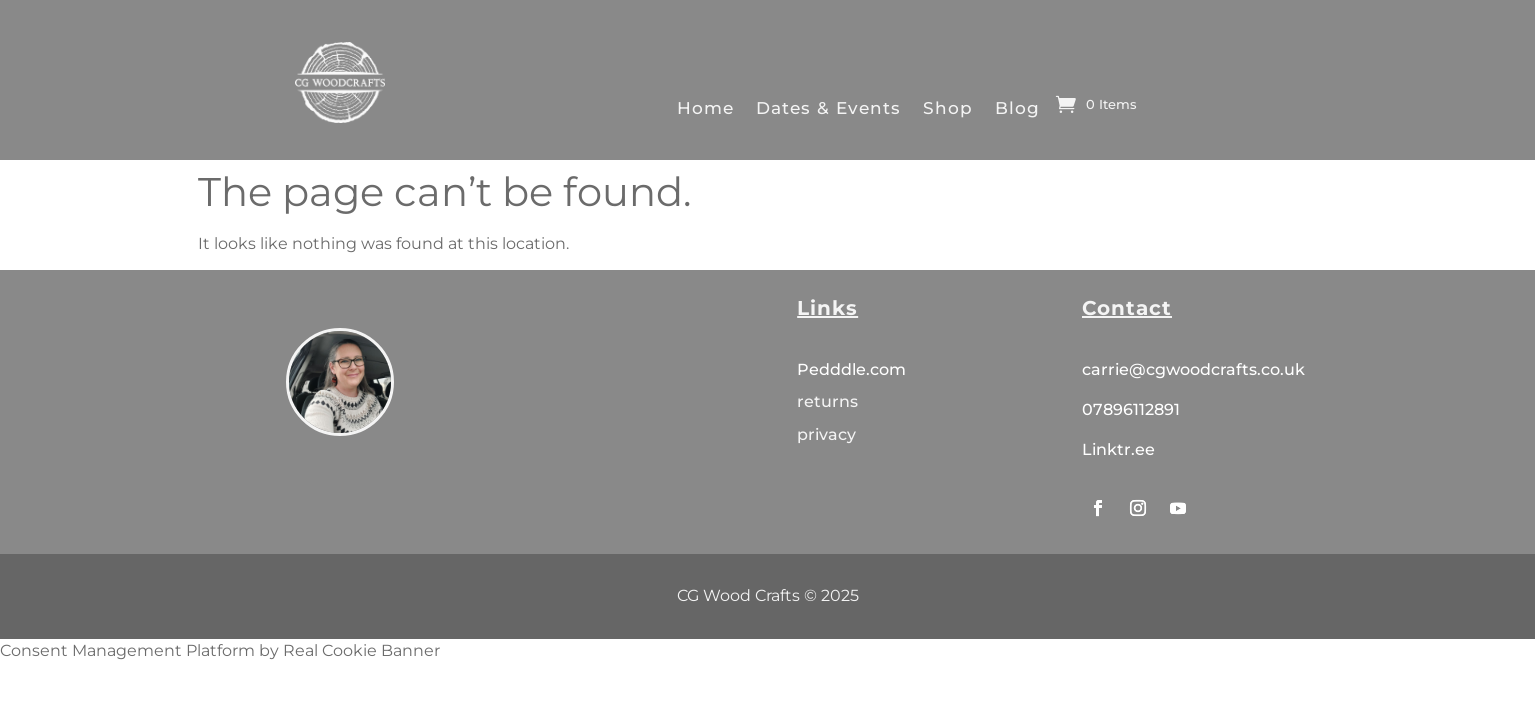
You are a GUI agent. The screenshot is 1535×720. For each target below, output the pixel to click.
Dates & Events (828, 107)
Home (705, 107)
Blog (1017, 107)
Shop (948, 107)
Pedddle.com (853, 369)
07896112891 (1131, 409)
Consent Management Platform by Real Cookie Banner (220, 650)
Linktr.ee (1118, 449)
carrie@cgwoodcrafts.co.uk (1193, 369)
